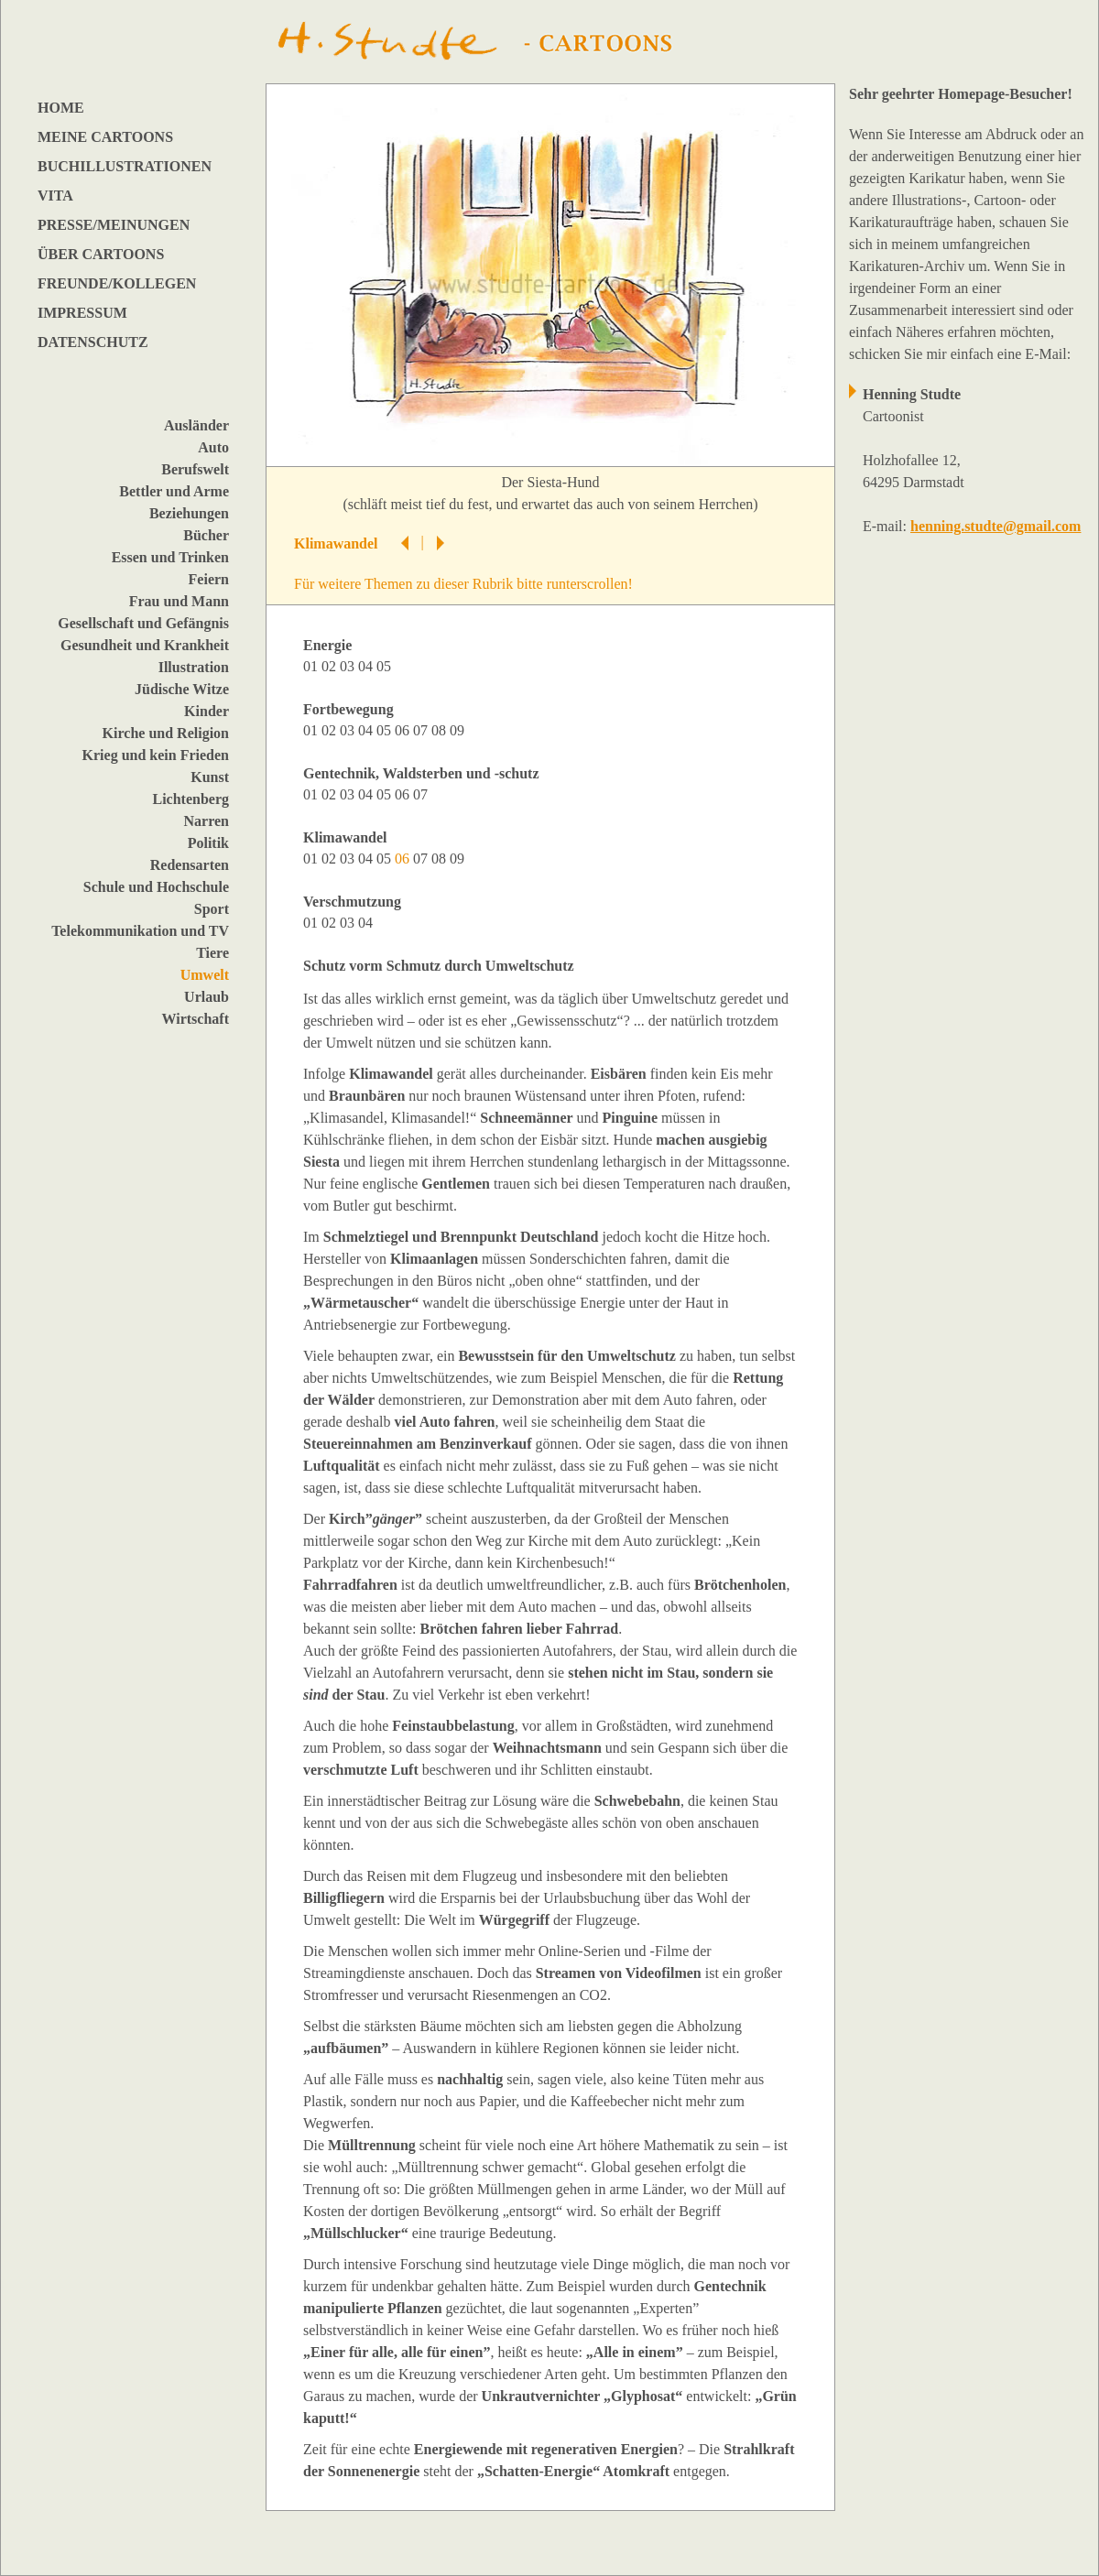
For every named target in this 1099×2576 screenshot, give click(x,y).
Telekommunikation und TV (140, 931)
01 (312, 666)
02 (330, 666)
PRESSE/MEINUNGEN (114, 225)
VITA (55, 195)
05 (385, 666)
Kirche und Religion (166, 733)
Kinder (206, 711)
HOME (61, 107)
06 (404, 730)
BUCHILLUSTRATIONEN (125, 166)
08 (440, 730)
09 (459, 730)
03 (349, 666)
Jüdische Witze (182, 689)
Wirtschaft (195, 1019)
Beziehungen (189, 513)
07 (422, 730)
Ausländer (196, 425)
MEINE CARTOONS (105, 137)
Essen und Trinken (170, 557)
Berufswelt (195, 469)
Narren (206, 821)
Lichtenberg (190, 799)
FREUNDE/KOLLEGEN (117, 283)
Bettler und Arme (174, 491)
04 (367, 666)
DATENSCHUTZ (93, 342)
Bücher (206, 535)
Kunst (209, 777)
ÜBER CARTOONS (101, 254)
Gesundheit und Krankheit (144, 645)
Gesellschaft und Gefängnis (143, 623)
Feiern (209, 579)
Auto (213, 447)
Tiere (212, 953)
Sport (211, 909)
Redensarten (189, 865)
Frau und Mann (179, 601)
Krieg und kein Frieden (155, 755)
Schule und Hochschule (156, 887)
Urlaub (206, 997)
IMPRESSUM (82, 313)
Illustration (193, 667)
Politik (208, 843)
